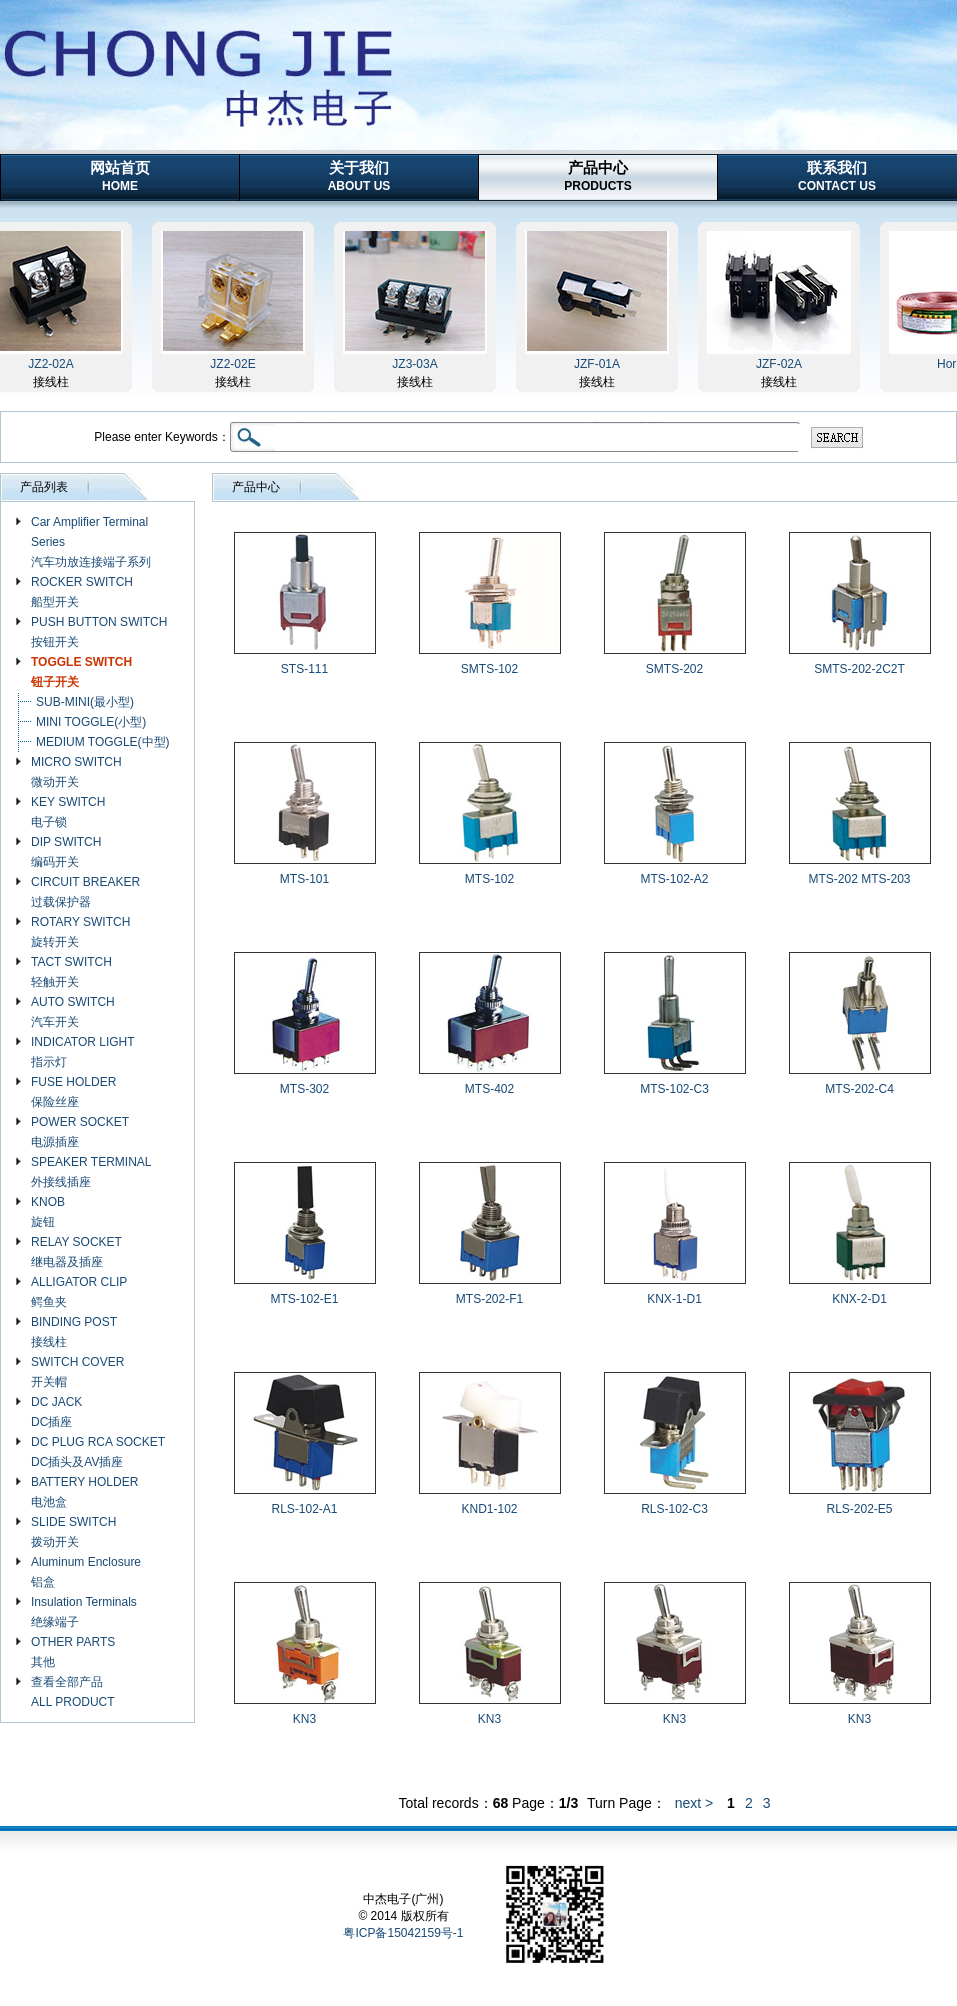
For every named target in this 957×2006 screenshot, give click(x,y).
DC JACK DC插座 (56, 1412)
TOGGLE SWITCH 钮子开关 (81, 672)
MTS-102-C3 (674, 1089)
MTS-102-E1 (304, 1299)
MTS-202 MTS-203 (859, 879)
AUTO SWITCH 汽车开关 (73, 1012)
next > (694, 1803)
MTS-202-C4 (859, 1089)
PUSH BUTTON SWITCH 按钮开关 (99, 632)
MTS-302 (304, 1089)
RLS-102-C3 (674, 1509)
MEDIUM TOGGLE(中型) (103, 742)
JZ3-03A (420, 364)
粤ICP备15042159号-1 (403, 1933)
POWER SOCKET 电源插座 (80, 1132)
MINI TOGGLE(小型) (91, 722)
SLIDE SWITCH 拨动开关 (73, 1532)
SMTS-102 (489, 669)
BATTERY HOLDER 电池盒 (84, 1492)
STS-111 (304, 669)
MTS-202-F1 (489, 1299)
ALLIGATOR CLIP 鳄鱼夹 (79, 1292)
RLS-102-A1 (304, 1509)
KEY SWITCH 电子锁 (68, 812)
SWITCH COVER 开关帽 (77, 1372)
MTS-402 (489, 1089)
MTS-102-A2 (674, 879)
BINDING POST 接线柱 (74, 1332)
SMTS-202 (674, 669)
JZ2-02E (238, 364)
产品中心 (597, 176)
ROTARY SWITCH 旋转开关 (80, 932)
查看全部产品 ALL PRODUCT (73, 1692)
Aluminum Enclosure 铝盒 (86, 1572)
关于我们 (359, 176)
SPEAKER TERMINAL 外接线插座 (91, 1172)
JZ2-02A (56, 364)
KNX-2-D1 (859, 1299)
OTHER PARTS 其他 (73, 1652)
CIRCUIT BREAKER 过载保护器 (85, 892)
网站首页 (120, 176)
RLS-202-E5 (859, 1509)
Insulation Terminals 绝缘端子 (84, 1612)
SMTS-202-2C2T (859, 669)
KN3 (304, 1719)
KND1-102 (489, 1509)
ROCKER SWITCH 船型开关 (82, 592)
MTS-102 (489, 879)
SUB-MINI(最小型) (85, 702)
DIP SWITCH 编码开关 (66, 852)
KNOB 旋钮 (48, 1212)
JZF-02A (785, 364)
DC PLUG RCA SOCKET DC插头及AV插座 (98, 1452)
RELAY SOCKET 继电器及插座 (76, 1252)
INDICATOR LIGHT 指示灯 (83, 1052)
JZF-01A (603, 364)
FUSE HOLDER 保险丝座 (73, 1092)
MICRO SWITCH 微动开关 (76, 772)
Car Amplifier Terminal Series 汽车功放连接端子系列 (91, 542)
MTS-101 (304, 879)
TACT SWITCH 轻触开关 (71, 972)
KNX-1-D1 (674, 1299)
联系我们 (837, 176)
